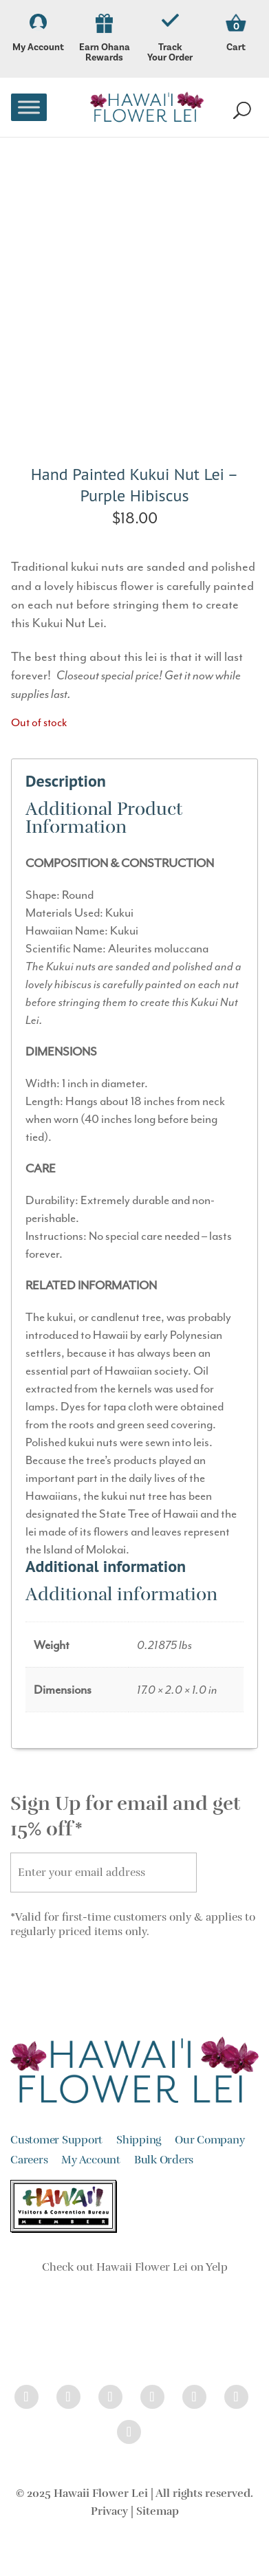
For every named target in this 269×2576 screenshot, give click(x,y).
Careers (28, 2160)
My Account (39, 34)
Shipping (138, 2140)
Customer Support (56, 2140)
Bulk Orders (163, 2160)
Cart (236, 47)
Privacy (109, 2511)
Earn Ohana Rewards (105, 39)
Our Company (209, 2140)
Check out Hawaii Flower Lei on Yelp (135, 2267)
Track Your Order (171, 39)
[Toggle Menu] (29, 106)
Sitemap (157, 2511)
